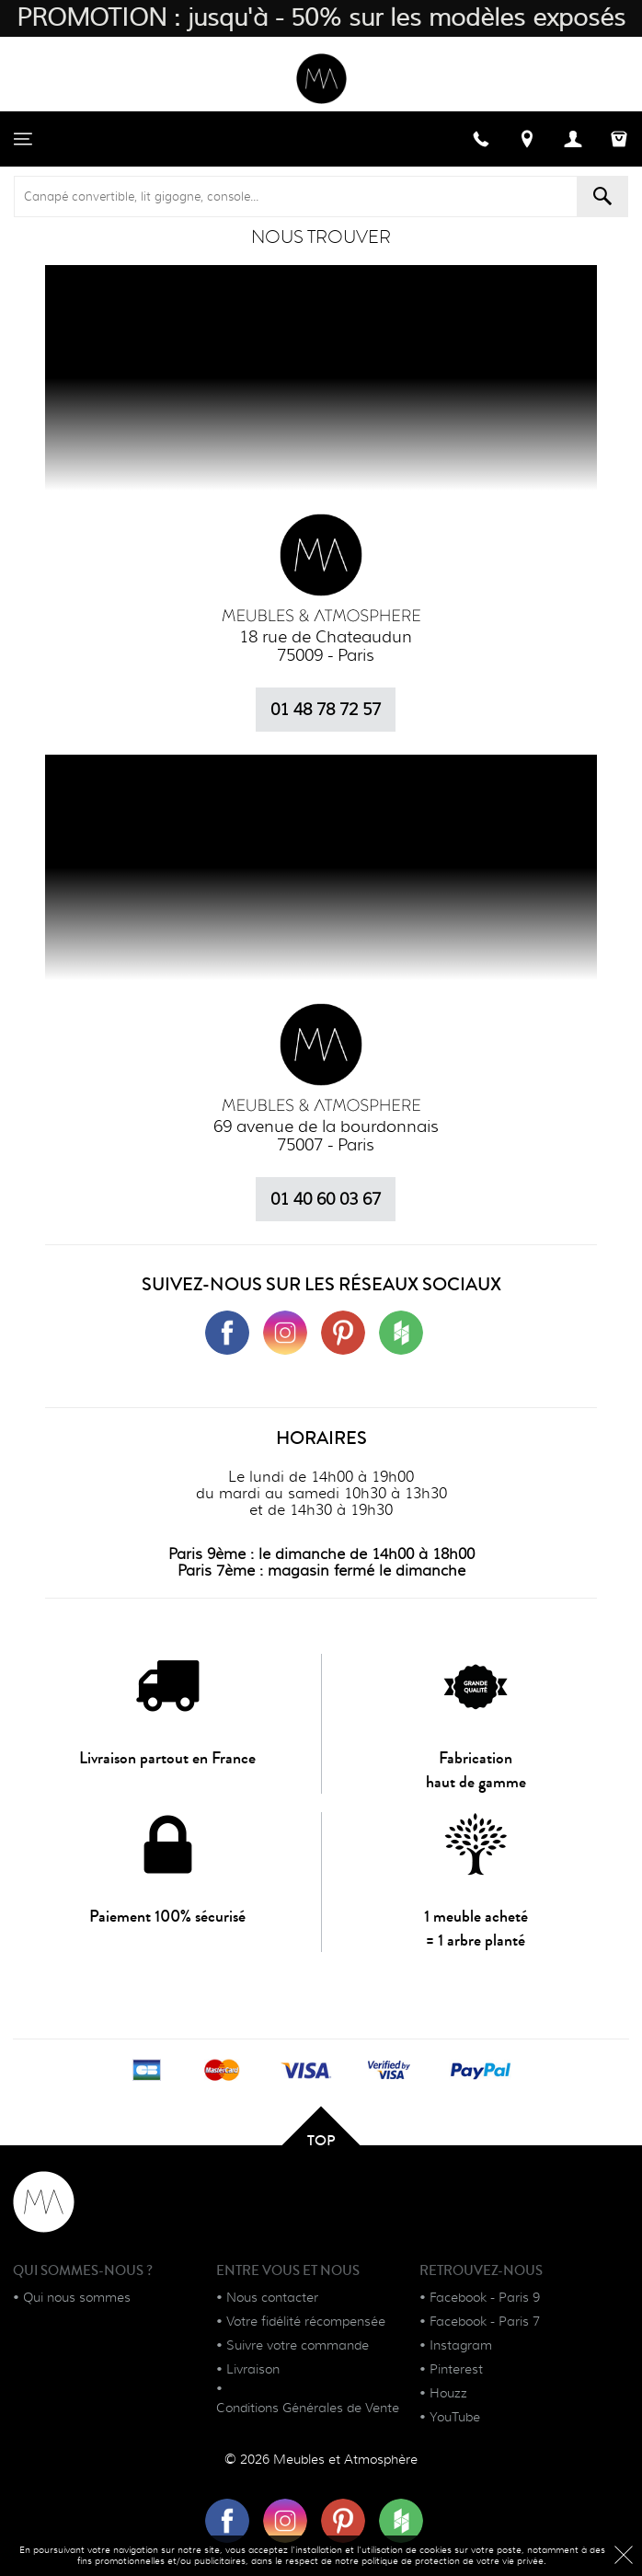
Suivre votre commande (297, 2345)
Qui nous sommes (77, 2297)
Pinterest (456, 2369)
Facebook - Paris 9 (485, 2297)
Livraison (253, 2369)
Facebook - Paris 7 (485, 2321)
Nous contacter (272, 2297)
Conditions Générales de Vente (307, 2407)
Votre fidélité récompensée (305, 2321)
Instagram (461, 2345)
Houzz (448, 2393)
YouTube (455, 2417)
